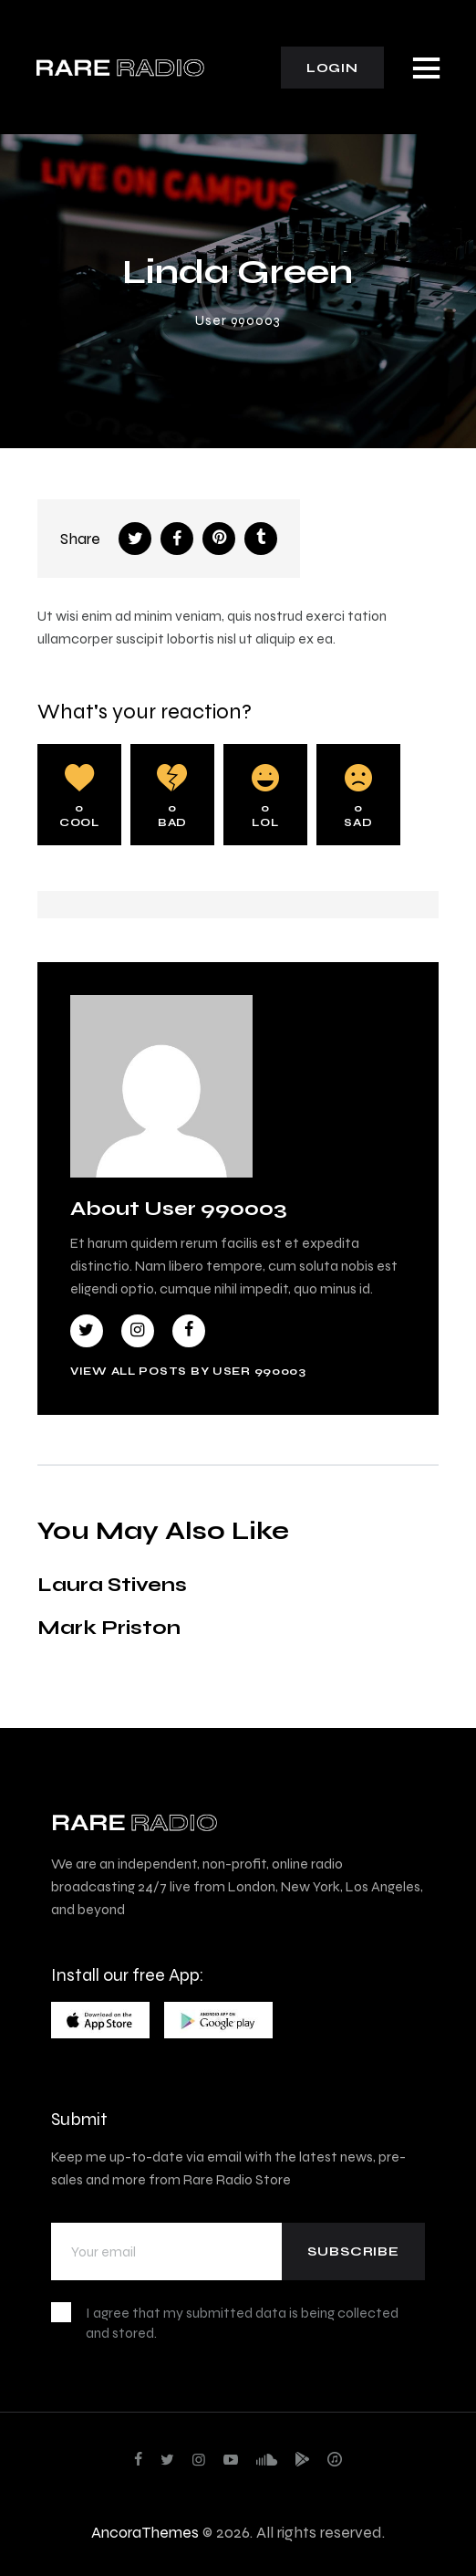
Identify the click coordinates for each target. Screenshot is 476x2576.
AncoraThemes (145, 2531)
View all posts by (188, 1371)
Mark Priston (109, 1627)
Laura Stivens (112, 1584)
